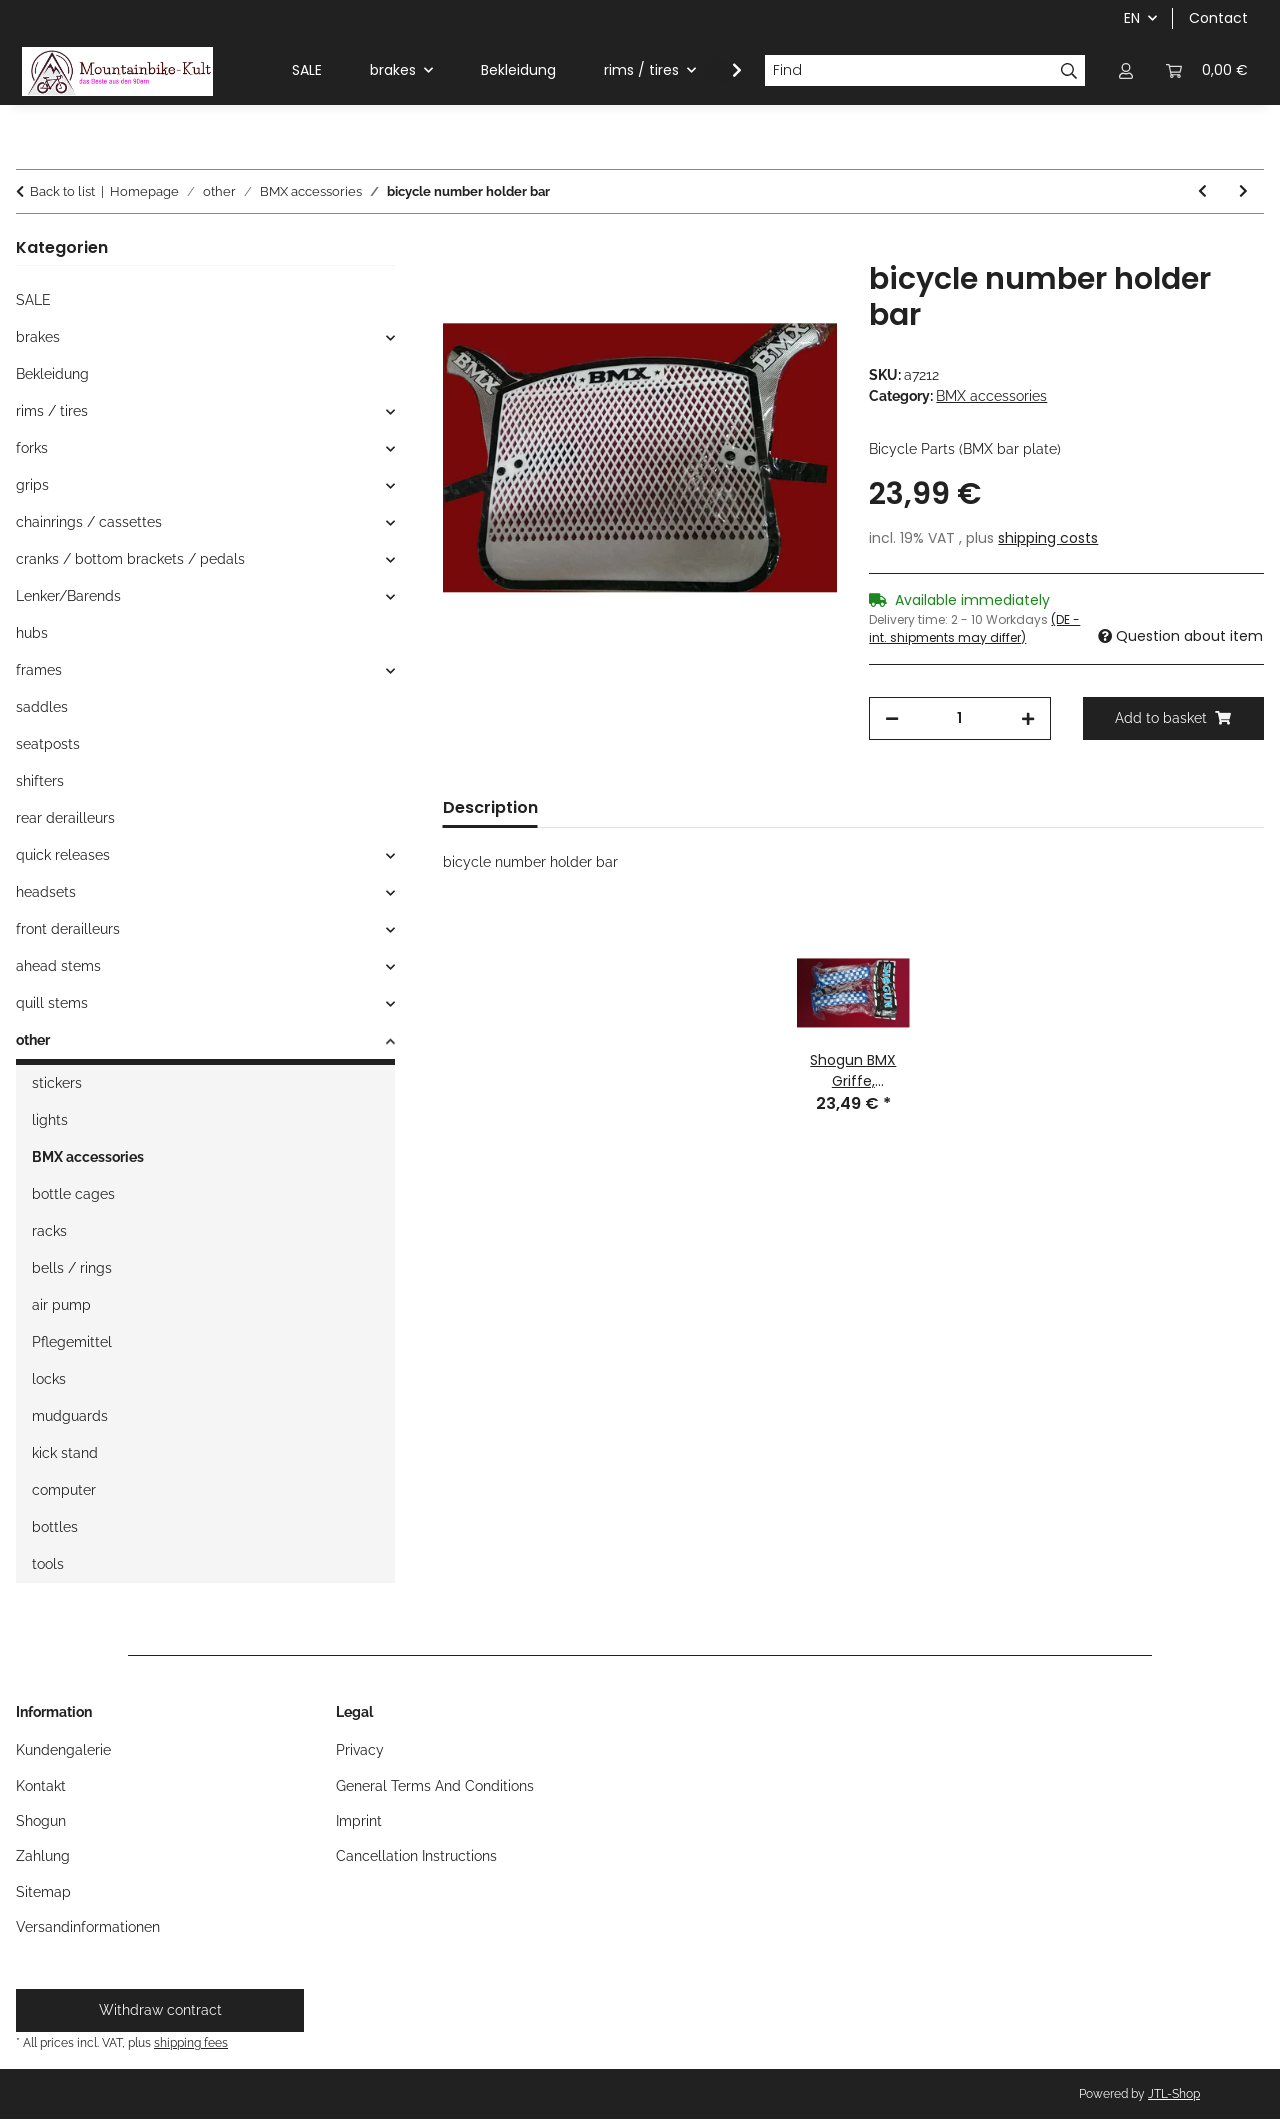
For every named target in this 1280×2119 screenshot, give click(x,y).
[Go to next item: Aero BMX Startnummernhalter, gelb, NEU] (1243, 191)
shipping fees (191, 2042)
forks (32, 448)
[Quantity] (959, 718)
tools (48, 1564)
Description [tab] (490, 807)
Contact (1218, 18)
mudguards (70, 1416)
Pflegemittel (72, 1342)
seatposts (48, 744)
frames (39, 670)
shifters (40, 781)
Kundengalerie (63, 1750)
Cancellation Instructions (416, 1856)
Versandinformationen (88, 1927)
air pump (61, 1305)
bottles (55, 1527)
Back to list (62, 191)
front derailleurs (68, 929)
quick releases (63, 855)
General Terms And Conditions (435, 1786)
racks (49, 1231)
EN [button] (1132, 18)
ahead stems (58, 966)
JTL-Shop (1174, 2094)
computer (64, 1490)
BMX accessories (991, 396)
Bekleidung (52, 374)
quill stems (52, 1003)
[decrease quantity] (892, 718)
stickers (57, 1083)
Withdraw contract (160, 2010)
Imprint (359, 1821)
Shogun (41, 1821)
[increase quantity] (1028, 718)
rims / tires (52, 411)
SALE (33, 300)
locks (49, 1379)
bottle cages (73, 1194)
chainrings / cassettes (89, 522)
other (33, 1040)
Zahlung (43, 1856)
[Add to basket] (459, 250)
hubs (32, 633)
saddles (42, 707)
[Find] (909, 71)
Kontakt (41, 1786)
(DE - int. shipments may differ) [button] (974, 628)
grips (32, 485)
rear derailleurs (65, 818)
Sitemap (43, 1892)
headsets (46, 892)
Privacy (360, 1750)
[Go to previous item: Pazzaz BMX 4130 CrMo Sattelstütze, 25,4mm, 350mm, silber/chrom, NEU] (1202, 191)
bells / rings (72, 1268)
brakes (38, 337)
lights (50, 1120)
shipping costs (1048, 538)
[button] (1126, 70)
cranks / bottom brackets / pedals (130, 559)
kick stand (65, 1453)
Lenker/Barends (68, 596)
